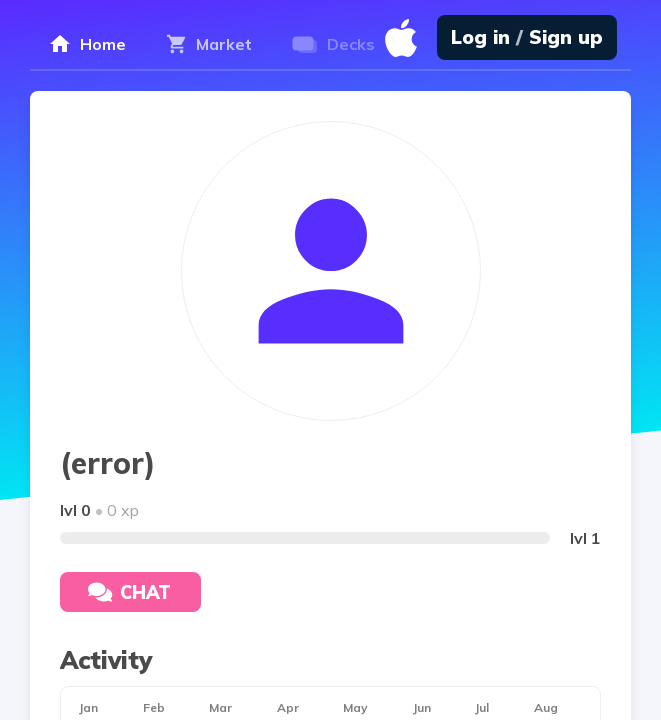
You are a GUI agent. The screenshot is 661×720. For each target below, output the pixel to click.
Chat (129, 592)
